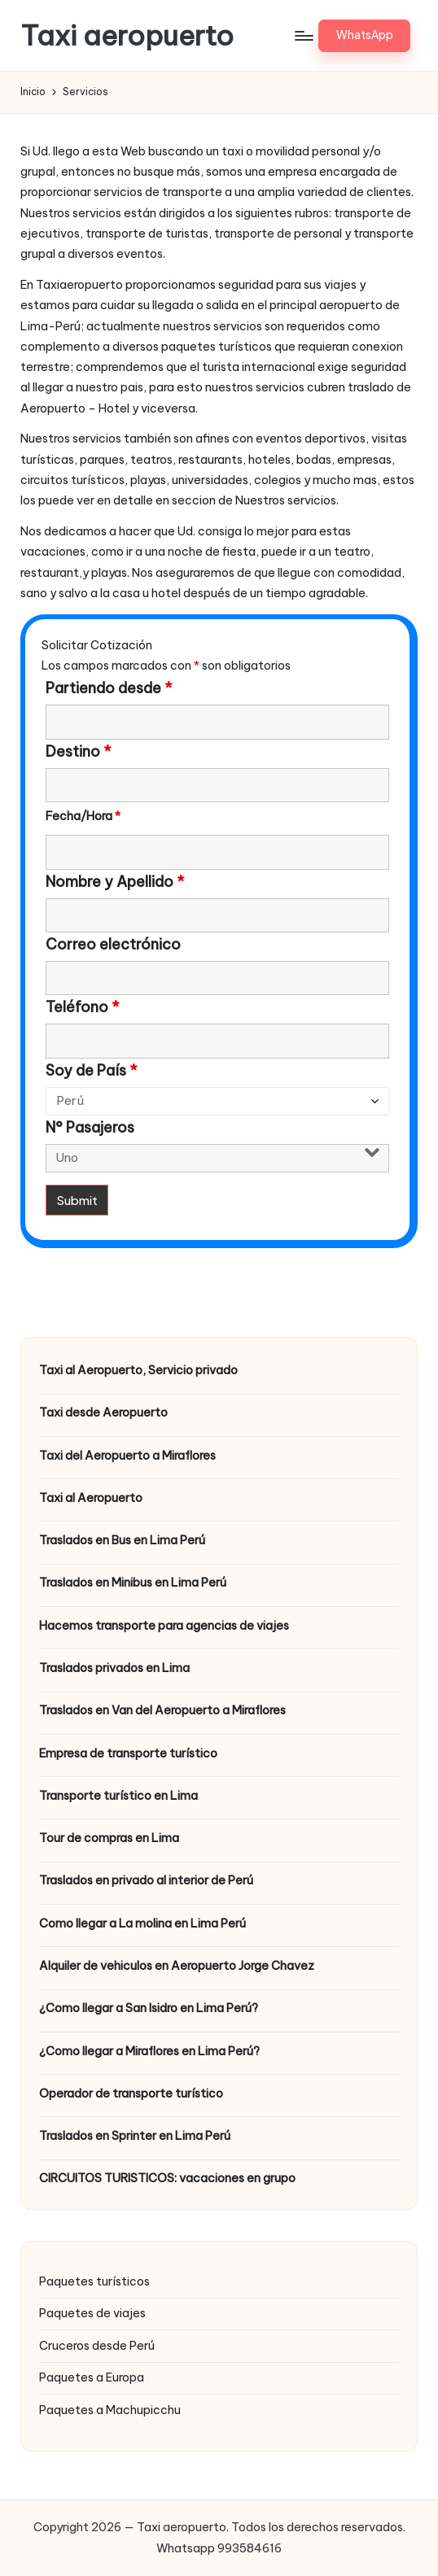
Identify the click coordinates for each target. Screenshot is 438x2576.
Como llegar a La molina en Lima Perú (142, 1923)
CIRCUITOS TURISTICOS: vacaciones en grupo (167, 2178)
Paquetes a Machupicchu (110, 2410)
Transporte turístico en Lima (118, 1795)
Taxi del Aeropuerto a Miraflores (127, 1455)
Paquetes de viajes (92, 2313)
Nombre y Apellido (115, 882)
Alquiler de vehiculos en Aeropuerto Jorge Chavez (176, 1965)
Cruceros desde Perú (97, 2345)
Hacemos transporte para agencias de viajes (164, 1625)
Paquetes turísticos (94, 2281)
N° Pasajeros (90, 1128)
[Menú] (303, 36)
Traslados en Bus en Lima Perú (122, 1540)
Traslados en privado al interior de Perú (146, 1880)
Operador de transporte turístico (131, 2093)
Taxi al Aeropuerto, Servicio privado (138, 1370)
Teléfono (83, 1007)
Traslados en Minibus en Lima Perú (132, 1582)
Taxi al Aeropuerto (90, 1498)
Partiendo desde (109, 688)
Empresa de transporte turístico (128, 1753)
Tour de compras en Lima (109, 1838)
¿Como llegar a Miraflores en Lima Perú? (149, 2051)
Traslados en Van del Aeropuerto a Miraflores (162, 1710)
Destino (79, 752)
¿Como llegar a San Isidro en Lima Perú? (148, 2008)
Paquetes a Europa (91, 2377)
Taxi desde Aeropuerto (103, 1412)
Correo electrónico (113, 945)
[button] (364, 36)
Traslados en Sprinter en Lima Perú (134, 2135)
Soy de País (92, 1071)
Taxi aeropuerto (127, 35)
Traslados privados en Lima (114, 1668)
